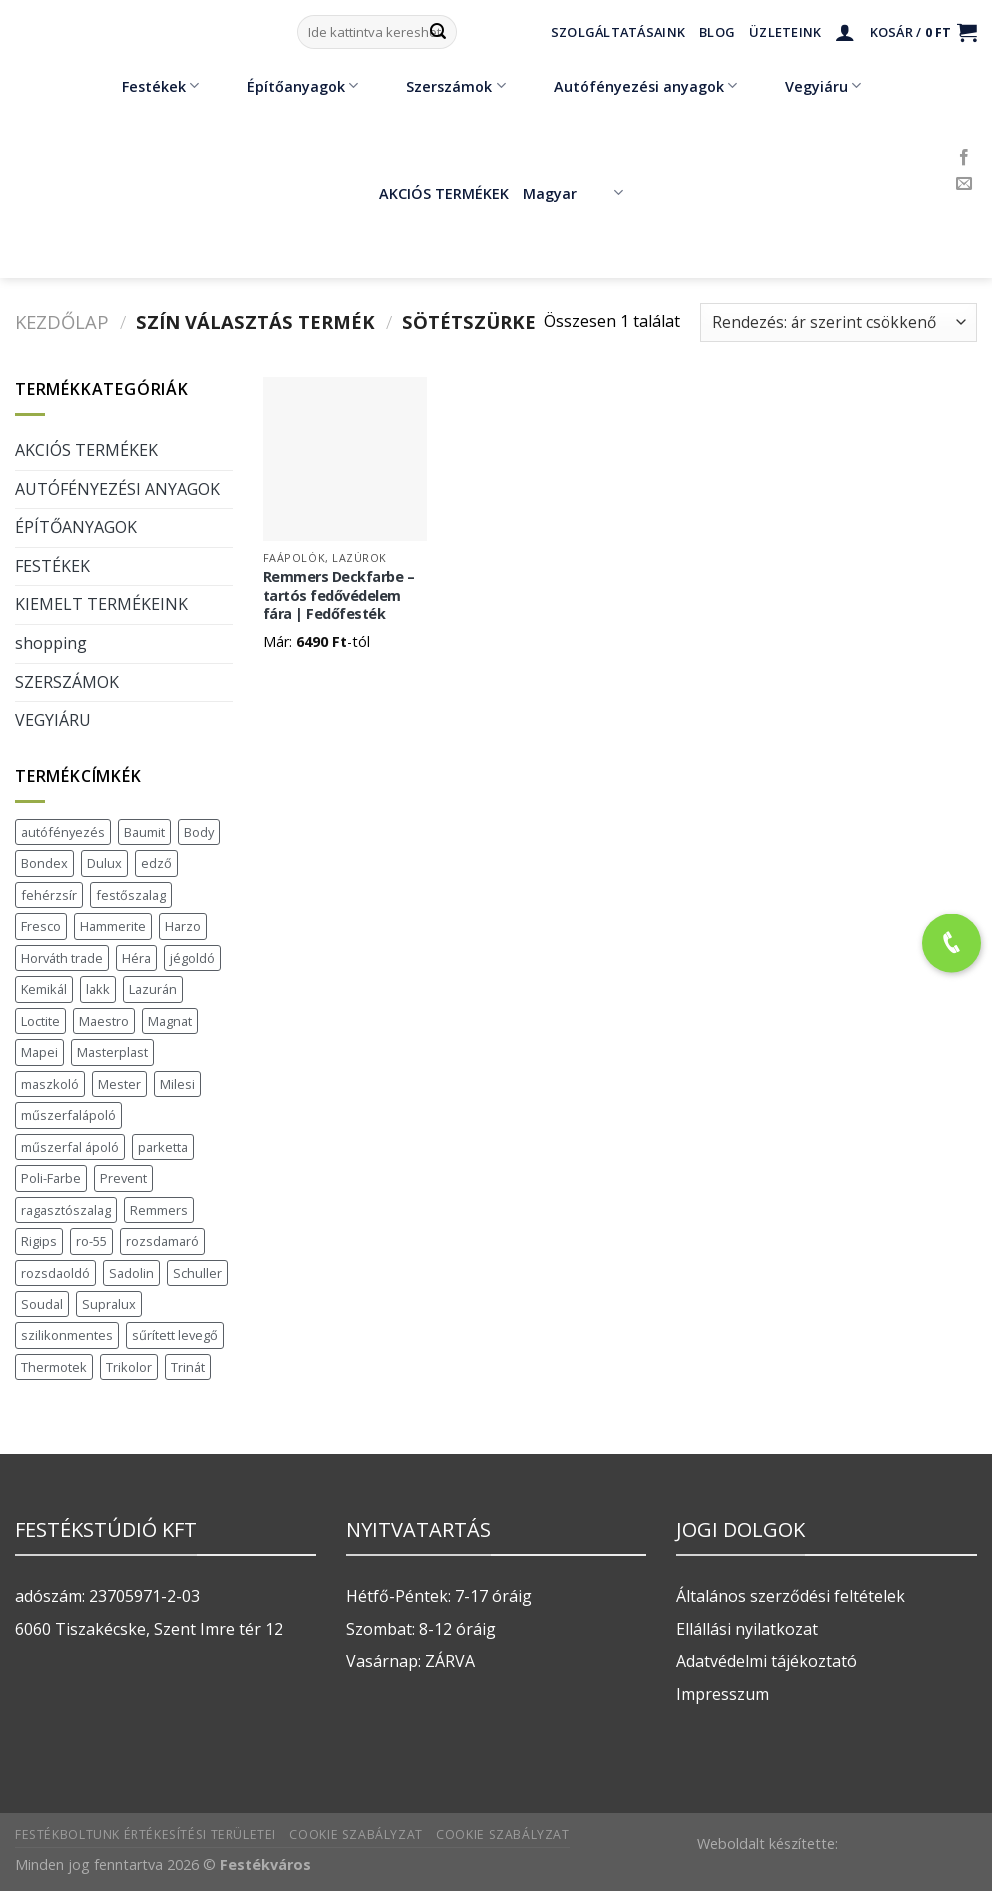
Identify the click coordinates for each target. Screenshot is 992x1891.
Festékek (146, 86)
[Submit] (438, 32)
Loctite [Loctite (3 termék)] (40, 1021)
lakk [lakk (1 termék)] (98, 989)
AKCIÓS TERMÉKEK (429, 193)
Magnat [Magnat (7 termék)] (170, 1021)
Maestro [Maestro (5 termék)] (104, 1021)
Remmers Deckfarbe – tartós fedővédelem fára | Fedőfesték (339, 595)
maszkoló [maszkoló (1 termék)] (50, 1084)
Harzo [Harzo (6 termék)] (183, 926)
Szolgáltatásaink (618, 32)
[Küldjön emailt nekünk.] (964, 184)
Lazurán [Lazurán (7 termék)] (153, 989)
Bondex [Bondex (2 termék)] (44, 863)
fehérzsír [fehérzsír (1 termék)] (49, 895)
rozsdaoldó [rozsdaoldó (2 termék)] (55, 1273)
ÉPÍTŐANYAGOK (76, 527)
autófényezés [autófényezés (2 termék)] (63, 832)
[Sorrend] (838, 322)
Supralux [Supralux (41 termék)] (109, 1304)
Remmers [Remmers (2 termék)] (159, 1210)
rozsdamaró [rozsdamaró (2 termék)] (162, 1241)
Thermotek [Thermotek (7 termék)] (54, 1367)
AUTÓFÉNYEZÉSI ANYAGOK (117, 489)
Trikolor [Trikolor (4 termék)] (129, 1367)
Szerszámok (441, 86)
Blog (717, 32)
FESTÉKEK (52, 566)
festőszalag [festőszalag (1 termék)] (131, 895)
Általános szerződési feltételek (790, 1596)
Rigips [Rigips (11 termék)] (39, 1241)
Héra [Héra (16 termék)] (136, 958)
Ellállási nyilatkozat (747, 1629)
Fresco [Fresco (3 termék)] (41, 926)
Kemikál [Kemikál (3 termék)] (44, 989)
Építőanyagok (288, 86)
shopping (51, 643)
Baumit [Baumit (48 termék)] (144, 832)
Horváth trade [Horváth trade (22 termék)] (62, 958)
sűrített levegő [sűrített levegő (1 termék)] (175, 1335)
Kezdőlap (62, 321)
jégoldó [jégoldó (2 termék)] (192, 958)
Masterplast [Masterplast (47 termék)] (112, 1052)
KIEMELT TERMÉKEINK (101, 604)
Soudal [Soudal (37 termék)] (42, 1304)
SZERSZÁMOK (67, 682)
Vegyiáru (808, 86)
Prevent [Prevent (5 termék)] (123, 1178)
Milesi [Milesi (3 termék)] (177, 1084)
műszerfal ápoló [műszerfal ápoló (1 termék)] (70, 1147)
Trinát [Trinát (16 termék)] (188, 1367)
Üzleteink (785, 32)
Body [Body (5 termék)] (199, 832)
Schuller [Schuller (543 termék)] (197, 1273)
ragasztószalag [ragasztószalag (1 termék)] (66, 1210)
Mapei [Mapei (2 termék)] (39, 1052)
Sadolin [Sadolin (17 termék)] (131, 1273)
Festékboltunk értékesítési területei (145, 1834)
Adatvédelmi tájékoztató (766, 1661)
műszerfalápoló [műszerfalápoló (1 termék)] (68, 1115)
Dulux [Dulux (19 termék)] (104, 863)
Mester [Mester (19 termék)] (119, 1084)
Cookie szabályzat (355, 1834)
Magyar (572, 193)
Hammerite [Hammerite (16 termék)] (113, 926)
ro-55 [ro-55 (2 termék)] (91, 1241)
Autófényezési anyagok (631, 86)
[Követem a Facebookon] (964, 158)
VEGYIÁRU (53, 720)
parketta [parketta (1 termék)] (163, 1147)
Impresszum (722, 1694)
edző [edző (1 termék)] (156, 863)
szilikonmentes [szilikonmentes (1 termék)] (67, 1335)
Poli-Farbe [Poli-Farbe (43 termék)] (51, 1178)
